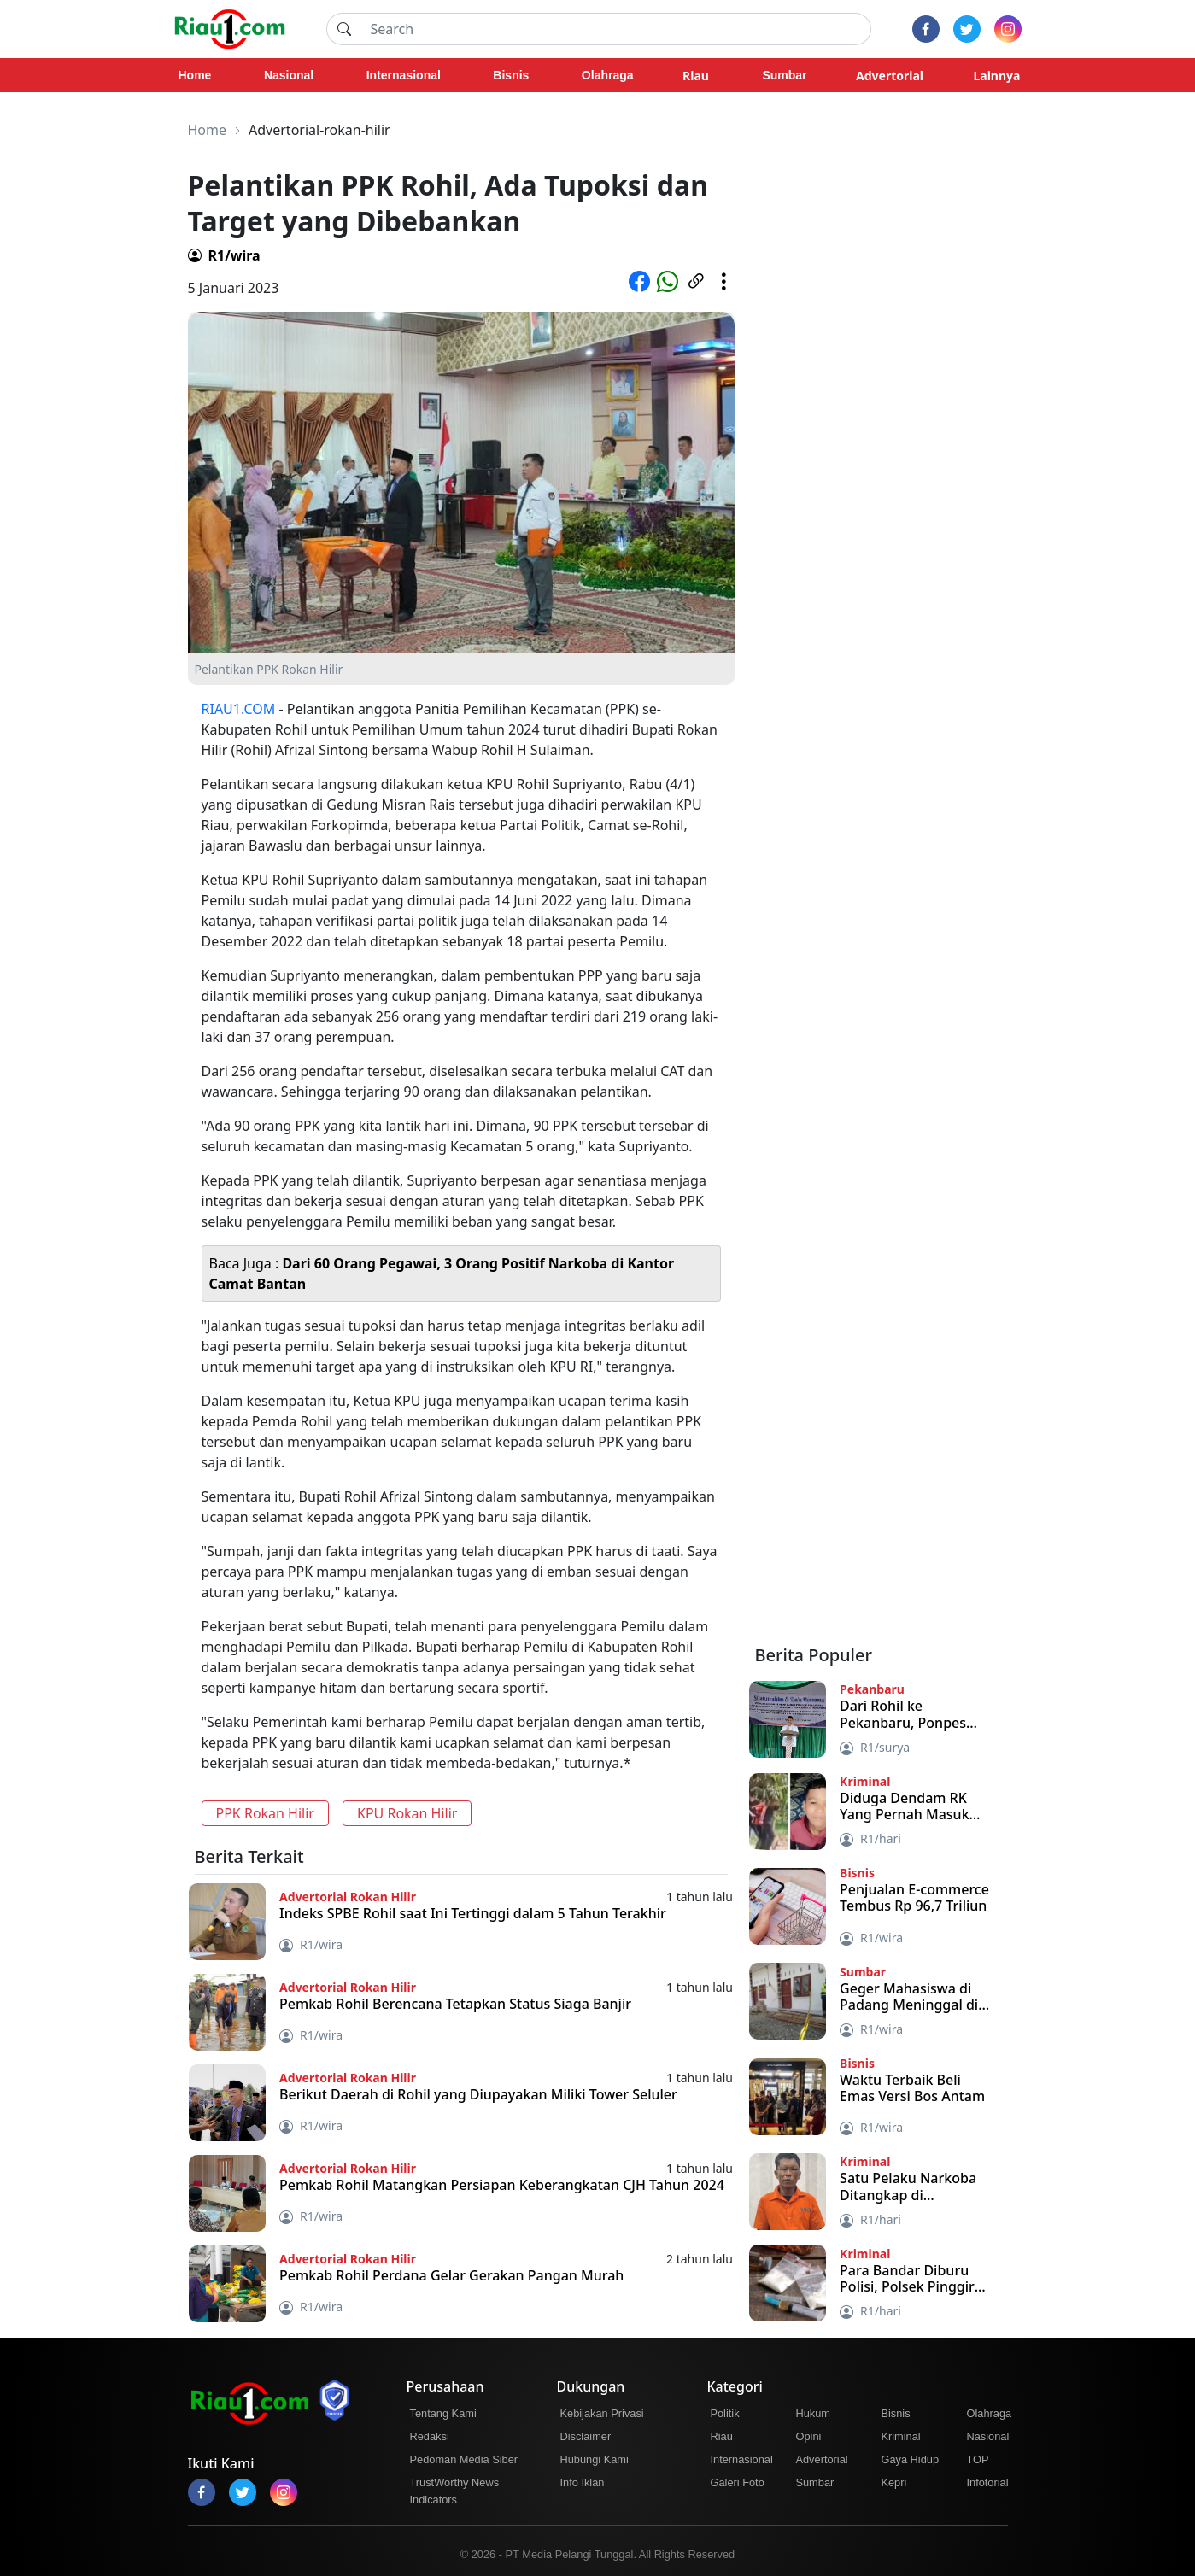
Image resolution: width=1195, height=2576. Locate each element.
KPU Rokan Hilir (407, 1813)
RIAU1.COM (239, 709)
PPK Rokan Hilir (265, 1813)
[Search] (615, 29)
